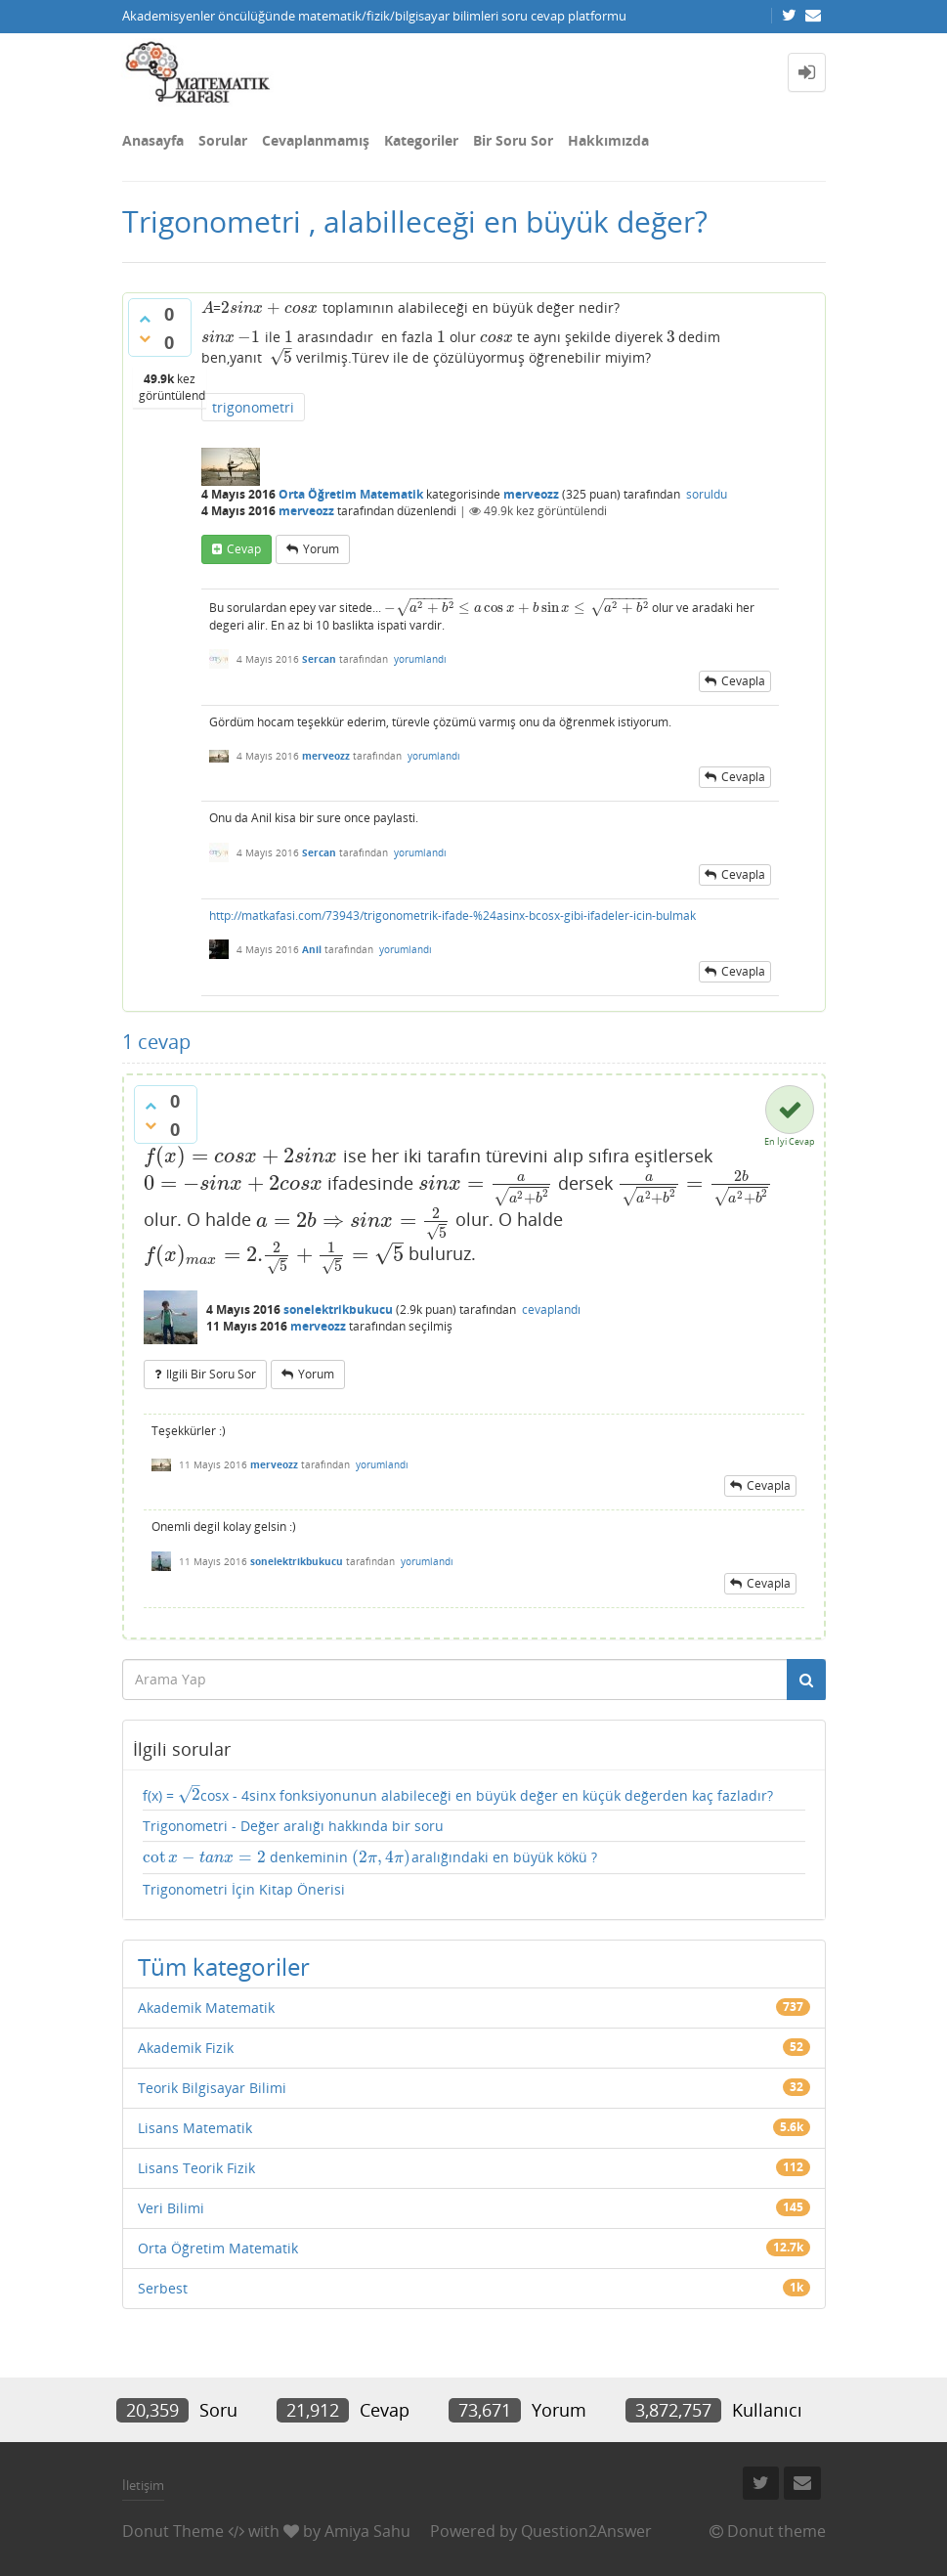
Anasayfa (153, 140)
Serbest (163, 2288)
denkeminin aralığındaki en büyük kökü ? (370, 1857)
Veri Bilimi (171, 2208)
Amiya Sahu (367, 2531)
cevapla (743, 681)
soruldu (706, 494)
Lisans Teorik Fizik (196, 2168)
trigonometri (253, 407)
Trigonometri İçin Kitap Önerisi (244, 1889)
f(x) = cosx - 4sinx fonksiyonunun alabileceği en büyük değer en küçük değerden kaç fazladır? (458, 1795)
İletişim (143, 2485)
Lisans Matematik (195, 2127)
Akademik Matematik (206, 2007)
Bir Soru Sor (513, 140)
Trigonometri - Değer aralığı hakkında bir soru (293, 1825)
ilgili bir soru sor (211, 1374)
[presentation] (207, 307)
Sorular (222, 140)
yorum (321, 549)
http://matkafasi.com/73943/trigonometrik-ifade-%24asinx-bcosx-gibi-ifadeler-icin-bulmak (452, 915)
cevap (244, 549)
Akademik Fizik (186, 2047)
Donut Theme (173, 2531)
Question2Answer (586, 2531)
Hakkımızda (608, 140)
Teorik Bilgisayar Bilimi (212, 2087)
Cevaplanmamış (315, 140)
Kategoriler (421, 140)
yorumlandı (420, 659)
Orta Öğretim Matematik (351, 494)
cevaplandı (551, 1309)
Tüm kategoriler (224, 1966)
